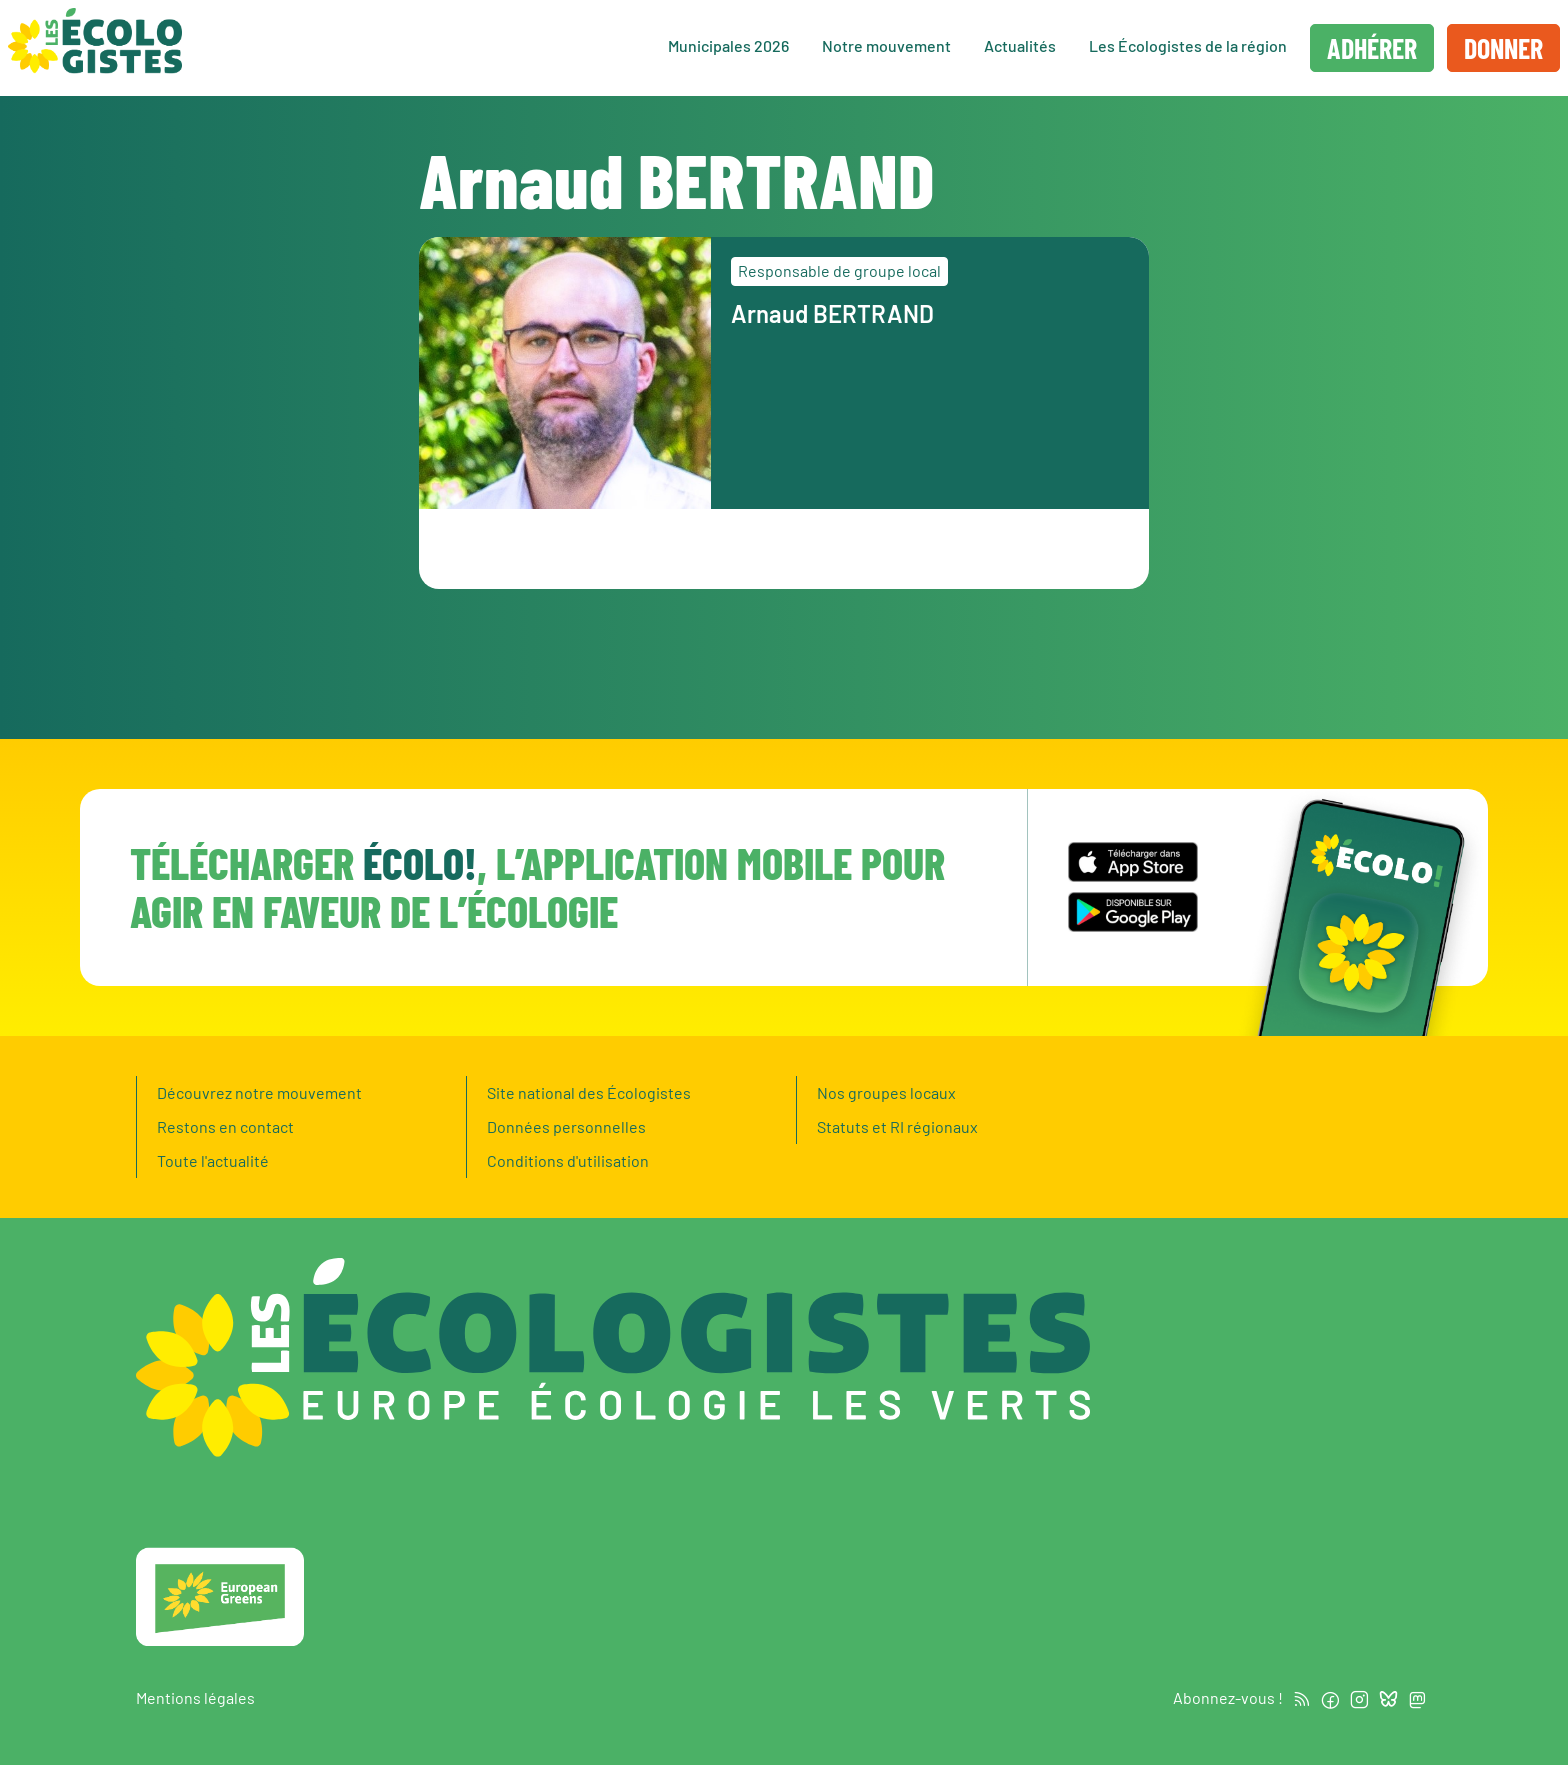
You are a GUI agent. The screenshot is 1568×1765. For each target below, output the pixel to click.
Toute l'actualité (213, 1160)
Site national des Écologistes (589, 1092)
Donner (1503, 48)
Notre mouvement (886, 45)
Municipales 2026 (728, 45)
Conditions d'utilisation (568, 1160)
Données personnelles (566, 1126)
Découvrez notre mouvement (259, 1092)
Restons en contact (225, 1126)
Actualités (1020, 45)
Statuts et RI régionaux (897, 1126)
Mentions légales (195, 1697)
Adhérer (1372, 48)
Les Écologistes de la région (1188, 45)
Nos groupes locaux (886, 1092)
